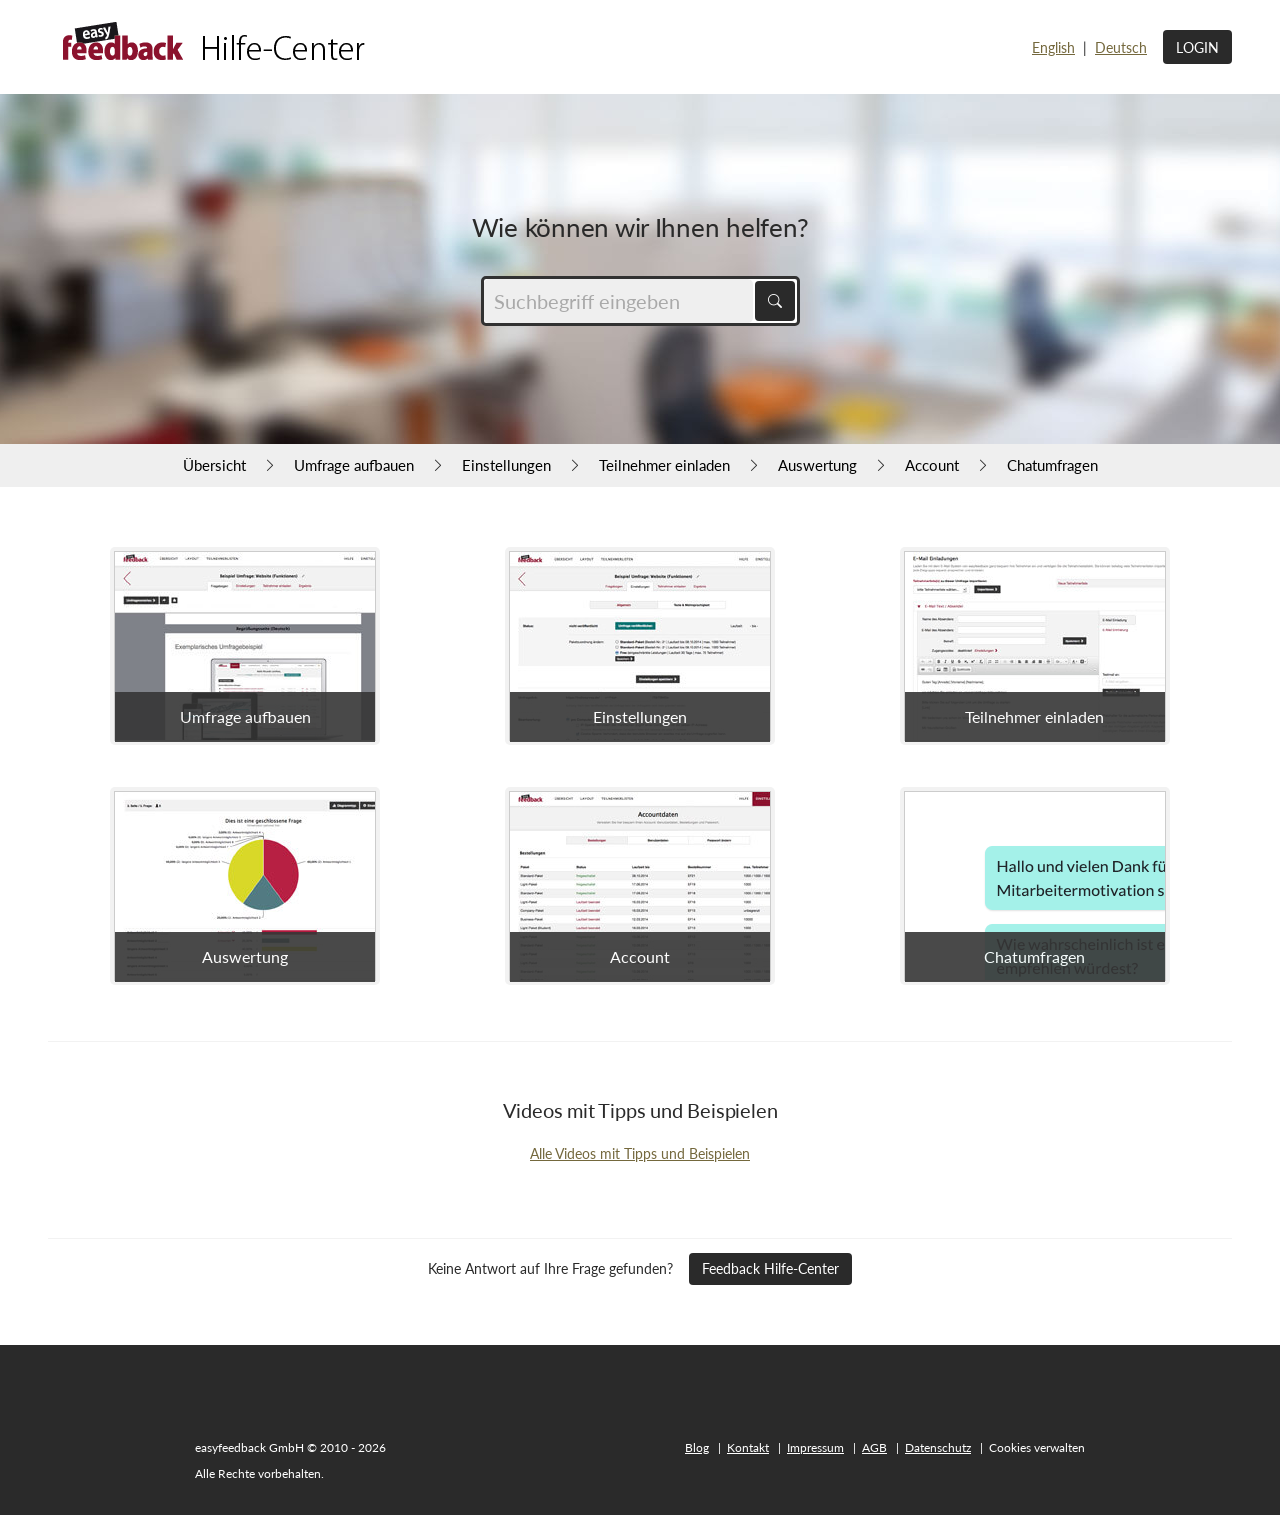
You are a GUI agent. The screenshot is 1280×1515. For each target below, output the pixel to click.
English (1053, 47)
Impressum (815, 1447)
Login (1197, 47)
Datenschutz (938, 1447)
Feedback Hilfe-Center (770, 1268)
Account (932, 465)
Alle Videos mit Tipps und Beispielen (640, 1153)
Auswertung (817, 465)
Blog (697, 1447)
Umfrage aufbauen (354, 465)
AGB (874, 1447)
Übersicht (214, 465)
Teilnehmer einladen (664, 465)
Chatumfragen (1052, 465)
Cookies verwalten (1037, 1447)
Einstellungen (506, 465)
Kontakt (748, 1447)
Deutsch (1121, 47)
